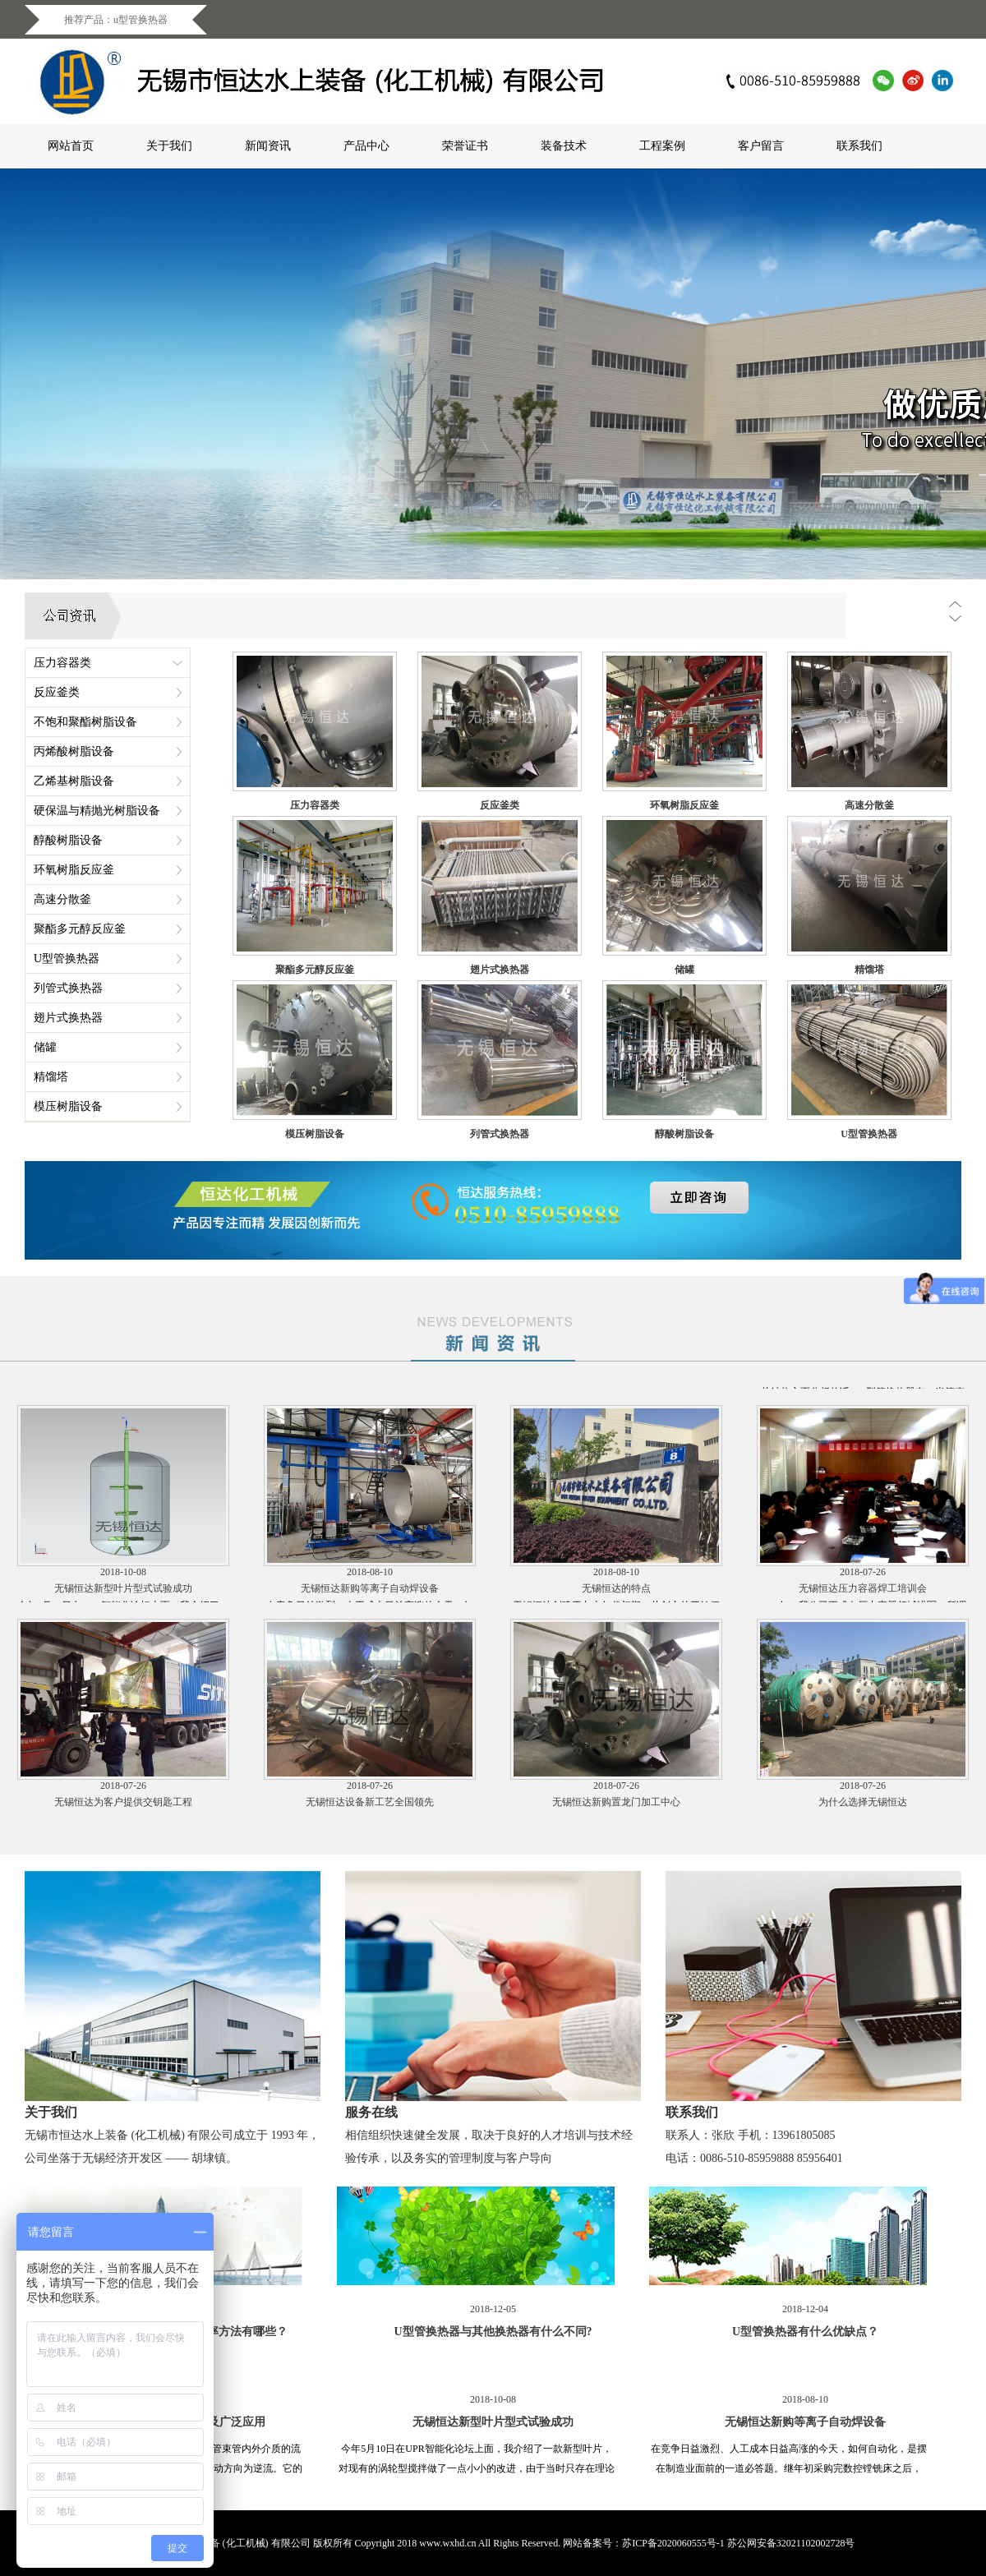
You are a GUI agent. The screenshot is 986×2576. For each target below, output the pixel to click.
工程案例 (662, 146)
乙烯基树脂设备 (74, 781)
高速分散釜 (62, 899)
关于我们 (169, 146)
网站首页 (71, 146)
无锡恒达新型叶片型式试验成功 (123, 1600)
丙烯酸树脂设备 (74, 751)
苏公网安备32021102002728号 (791, 2543)
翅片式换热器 (68, 1018)
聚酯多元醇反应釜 (80, 929)
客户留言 (761, 146)
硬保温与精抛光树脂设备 (97, 810)
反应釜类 (57, 692)
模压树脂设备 (68, 1106)
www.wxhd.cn (447, 2543)
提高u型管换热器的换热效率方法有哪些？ (123, 1387)
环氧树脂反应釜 (74, 870)
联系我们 (859, 146)
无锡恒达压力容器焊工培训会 (863, 1600)
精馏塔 (51, 1077)
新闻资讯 (268, 146)
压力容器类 (62, 663)
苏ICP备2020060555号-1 (673, 2543)
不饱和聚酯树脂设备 (85, 722)
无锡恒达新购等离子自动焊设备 (370, 1600)
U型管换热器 (66, 958)
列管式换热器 (68, 988)
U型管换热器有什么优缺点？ (617, 1387)
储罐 (45, 1047)
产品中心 (366, 146)
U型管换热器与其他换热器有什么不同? (369, 1387)
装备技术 (564, 146)
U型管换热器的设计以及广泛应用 (863, 1387)
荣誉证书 (465, 146)
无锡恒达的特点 (616, 1600)
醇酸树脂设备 (68, 840)
